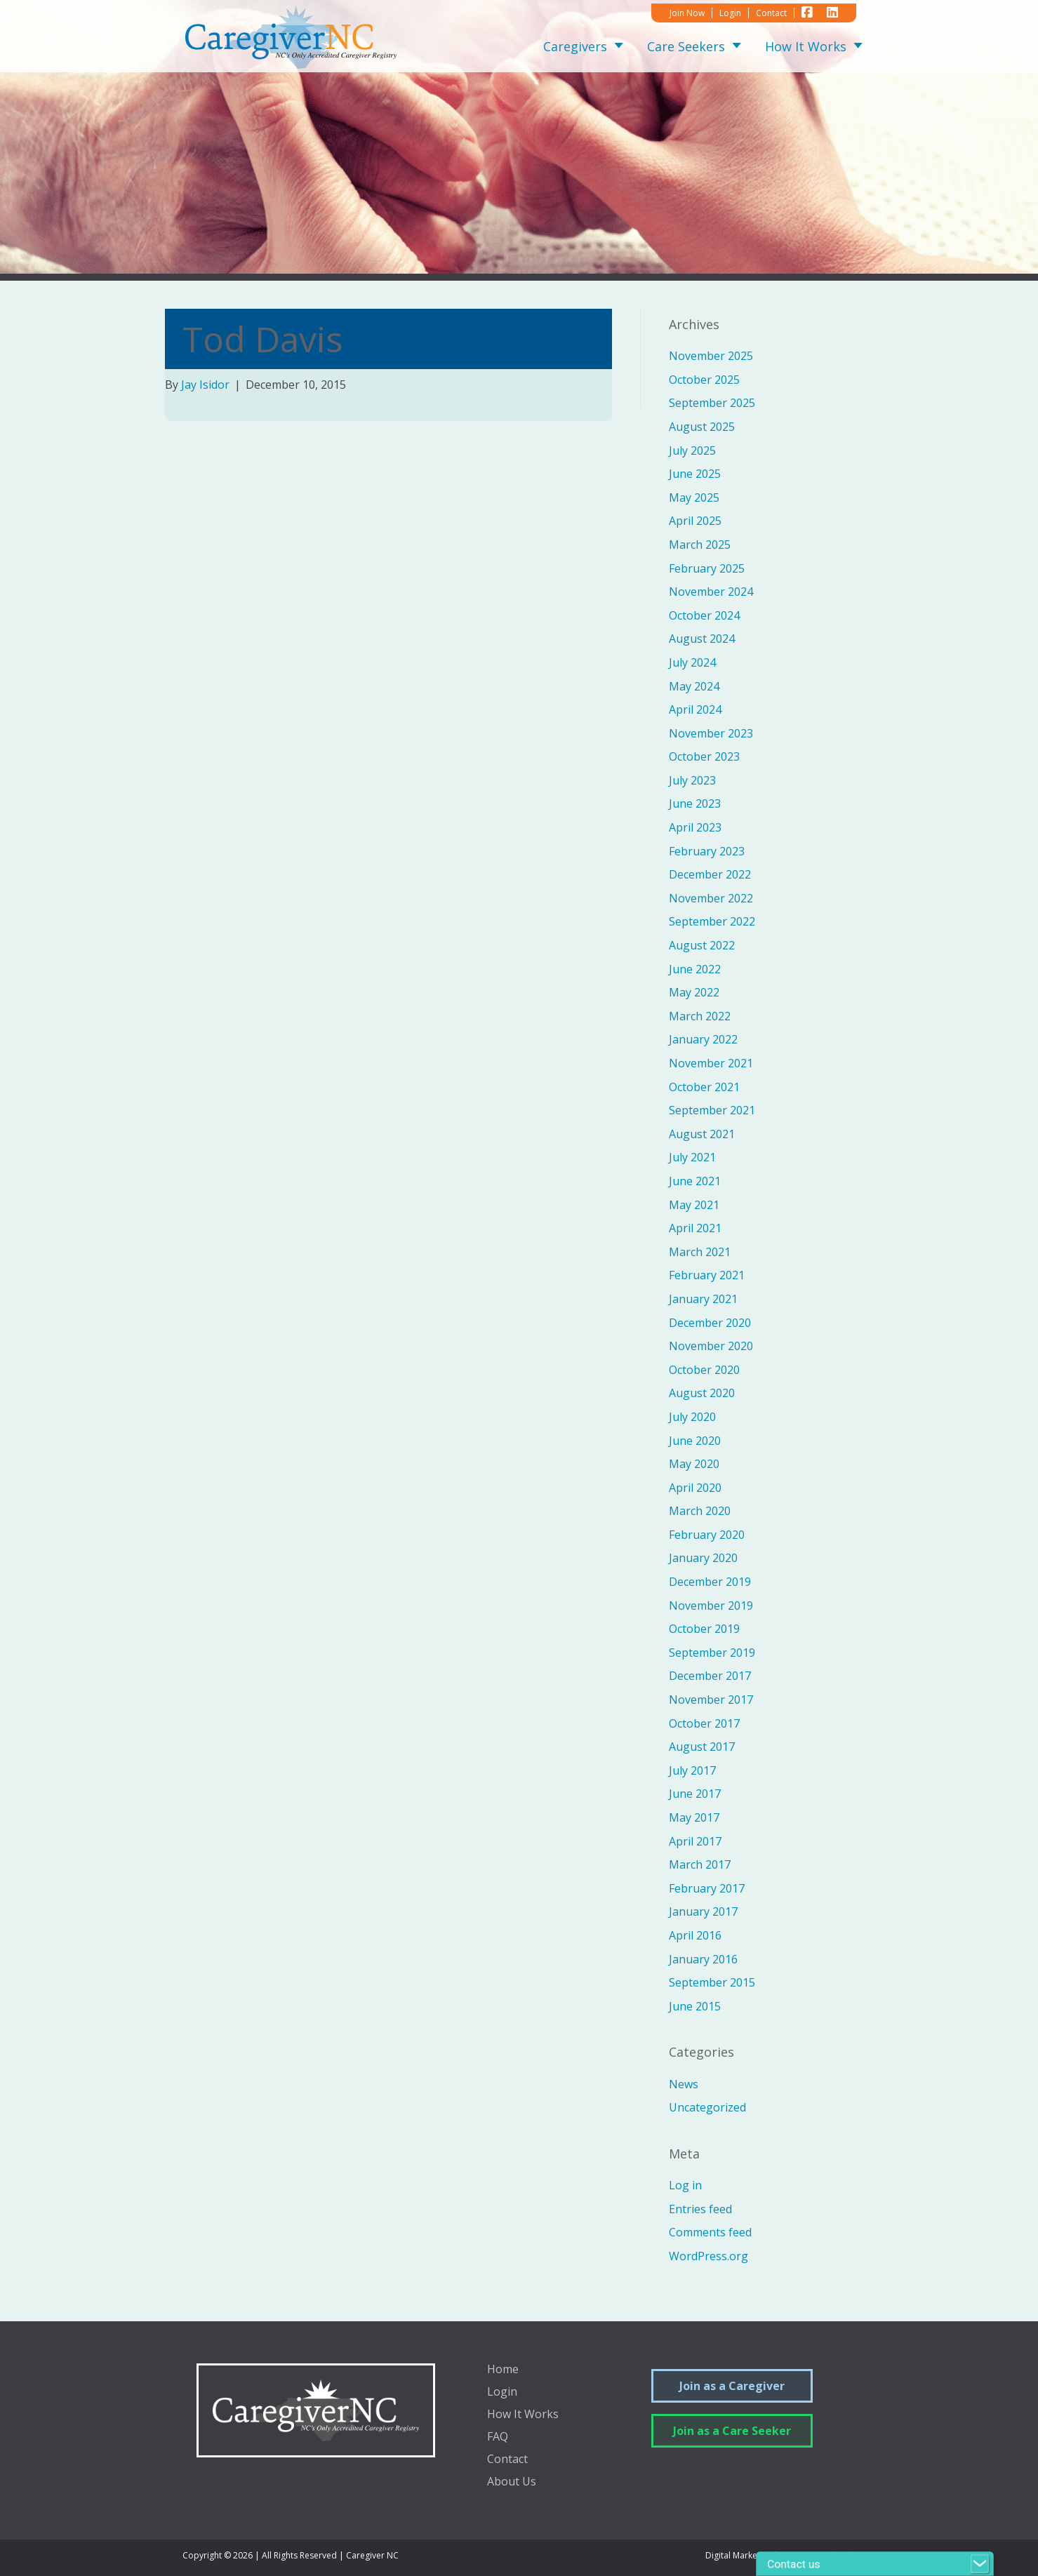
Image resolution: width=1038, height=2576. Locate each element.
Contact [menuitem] (507, 2460)
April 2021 (695, 1228)
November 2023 (711, 733)
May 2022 (694, 992)
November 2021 (711, 1063)
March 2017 (700, 1864)
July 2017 (692, 1770)
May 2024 (694, 686)
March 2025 (700, 544)
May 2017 (694, 1817)
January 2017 (703, 1911)
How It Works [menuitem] (523, 2415)
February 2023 (707, 851)
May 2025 (694, 497)
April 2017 (695, 1841)
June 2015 (695, 2006)
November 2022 (711, 898)
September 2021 (712, 1110)
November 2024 (711, 591)
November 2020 (711, 1346)
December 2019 (710, 1581)
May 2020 (694, 1463)
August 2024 (702, 638)
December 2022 (710, 874)
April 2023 (695, 827)
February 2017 (707, 1888)
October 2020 (704, 1369)
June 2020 (695, 1440)
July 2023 (692, 780)
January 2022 (703, 1039)
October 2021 (704, 1087)
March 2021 (700, 1252)
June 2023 (695, 803)
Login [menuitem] (502, 2392)
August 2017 (702, 1746)
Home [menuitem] (503, 2370)
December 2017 (710, 1675)
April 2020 (695, 1487)
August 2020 (702, 1393)
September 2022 (712, 921)
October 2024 (704, 615)
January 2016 (703, 1959)
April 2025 (695, 520)
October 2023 (704, 756)
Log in (685, 2185)
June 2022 (695, 969)
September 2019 (712, 1652)
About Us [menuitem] (511, 2482)
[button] (615, 47)
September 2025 (712, 403)
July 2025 (692, 450)
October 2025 (704, 379)
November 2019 (711, 1605)
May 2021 (694, 1205)
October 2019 (704, 1628)
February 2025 (707, 568)
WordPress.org (708, 2256)
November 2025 (711, 355)
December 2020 (710, 1322)
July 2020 (692, 1416)
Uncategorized (707, 2107)
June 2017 (695, 1793)
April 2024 (695, 709)
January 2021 (703, 1299)
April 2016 (695, 1935)
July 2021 (692, 1157)
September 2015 (712, 1982)
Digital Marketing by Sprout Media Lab (780, 2555)
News (683, 2084)
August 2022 (702, 945)
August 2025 (702, 426)
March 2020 (700, 1511)
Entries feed (700, 2209)
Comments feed (710, 2232)
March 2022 (700, 1016)
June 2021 (695, 1181)
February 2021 (707, 1275)
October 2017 (704, 1723)
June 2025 (695, 473)
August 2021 (702, 1134)
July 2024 (692, 662)
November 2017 (711, 1699)
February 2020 (707, 1534)
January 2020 (703, 1558)
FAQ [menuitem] (497, 2437)
